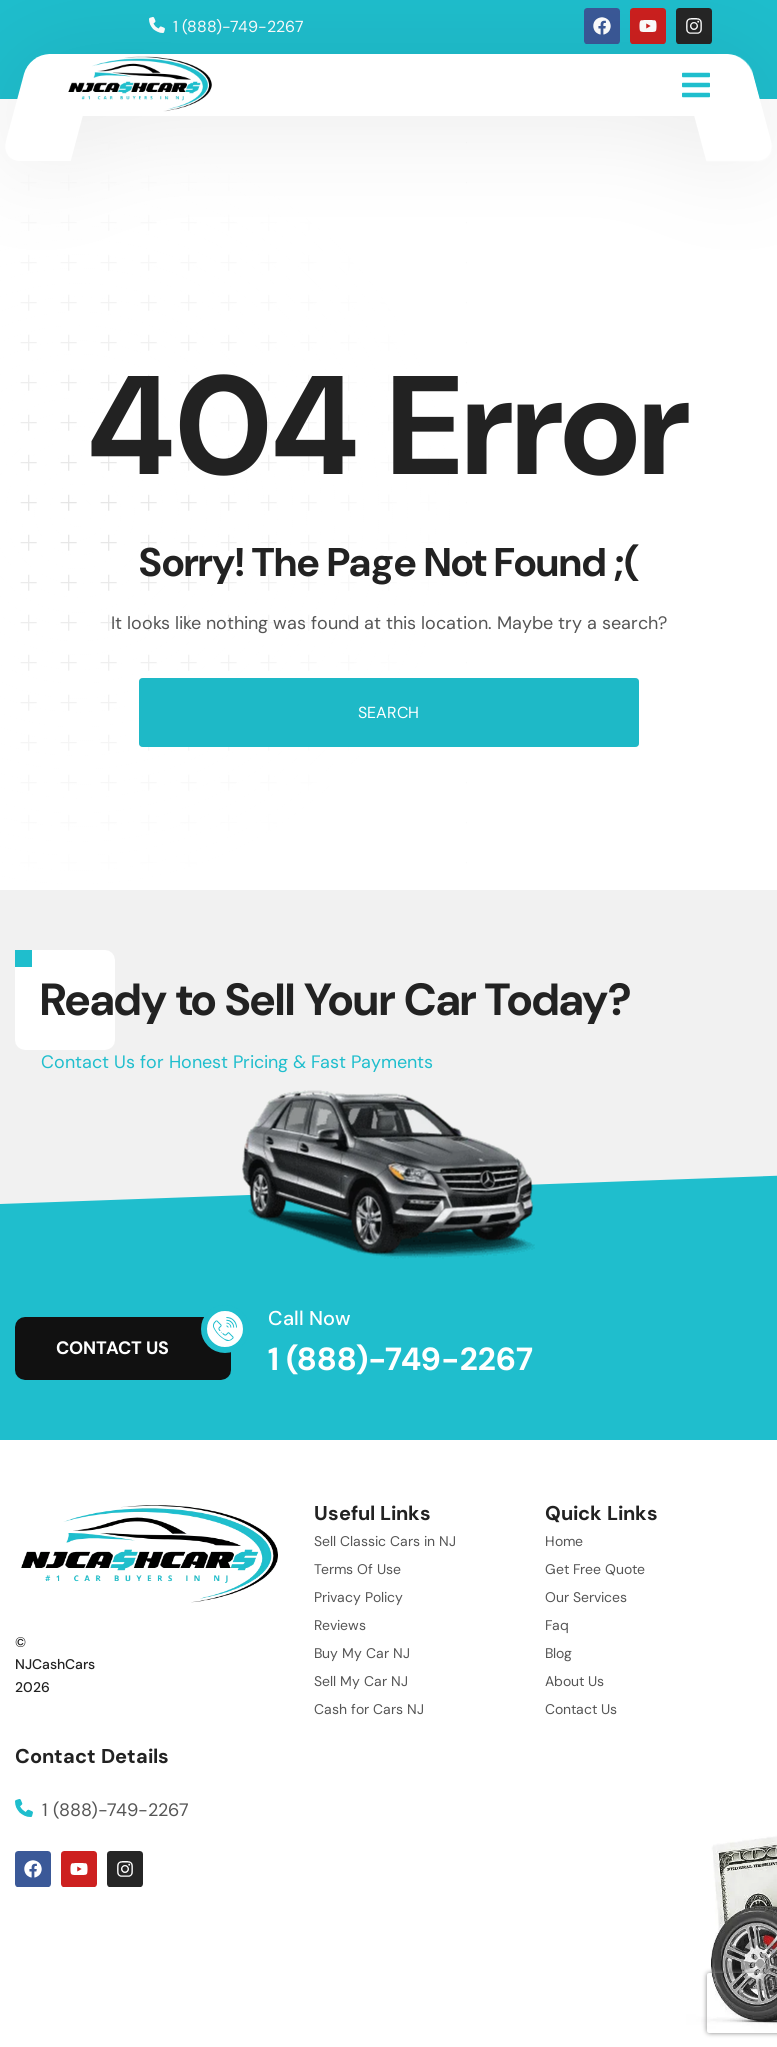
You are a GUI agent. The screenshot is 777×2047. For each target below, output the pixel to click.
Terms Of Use (357, 1569)
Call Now (309, 1318)
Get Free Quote (595, 1569)
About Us (574, 1681)
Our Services (586, 1597)
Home (564, 1541)
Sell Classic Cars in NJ (385, 1541)
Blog (558, 1653)
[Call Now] (225, 1329)
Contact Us (581, 1709)
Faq (557, 1625)
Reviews (340, 1625)
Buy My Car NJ (362, 1653)
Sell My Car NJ (361, 1681)
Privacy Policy (358, 1597)
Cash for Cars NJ (369, 1709)
